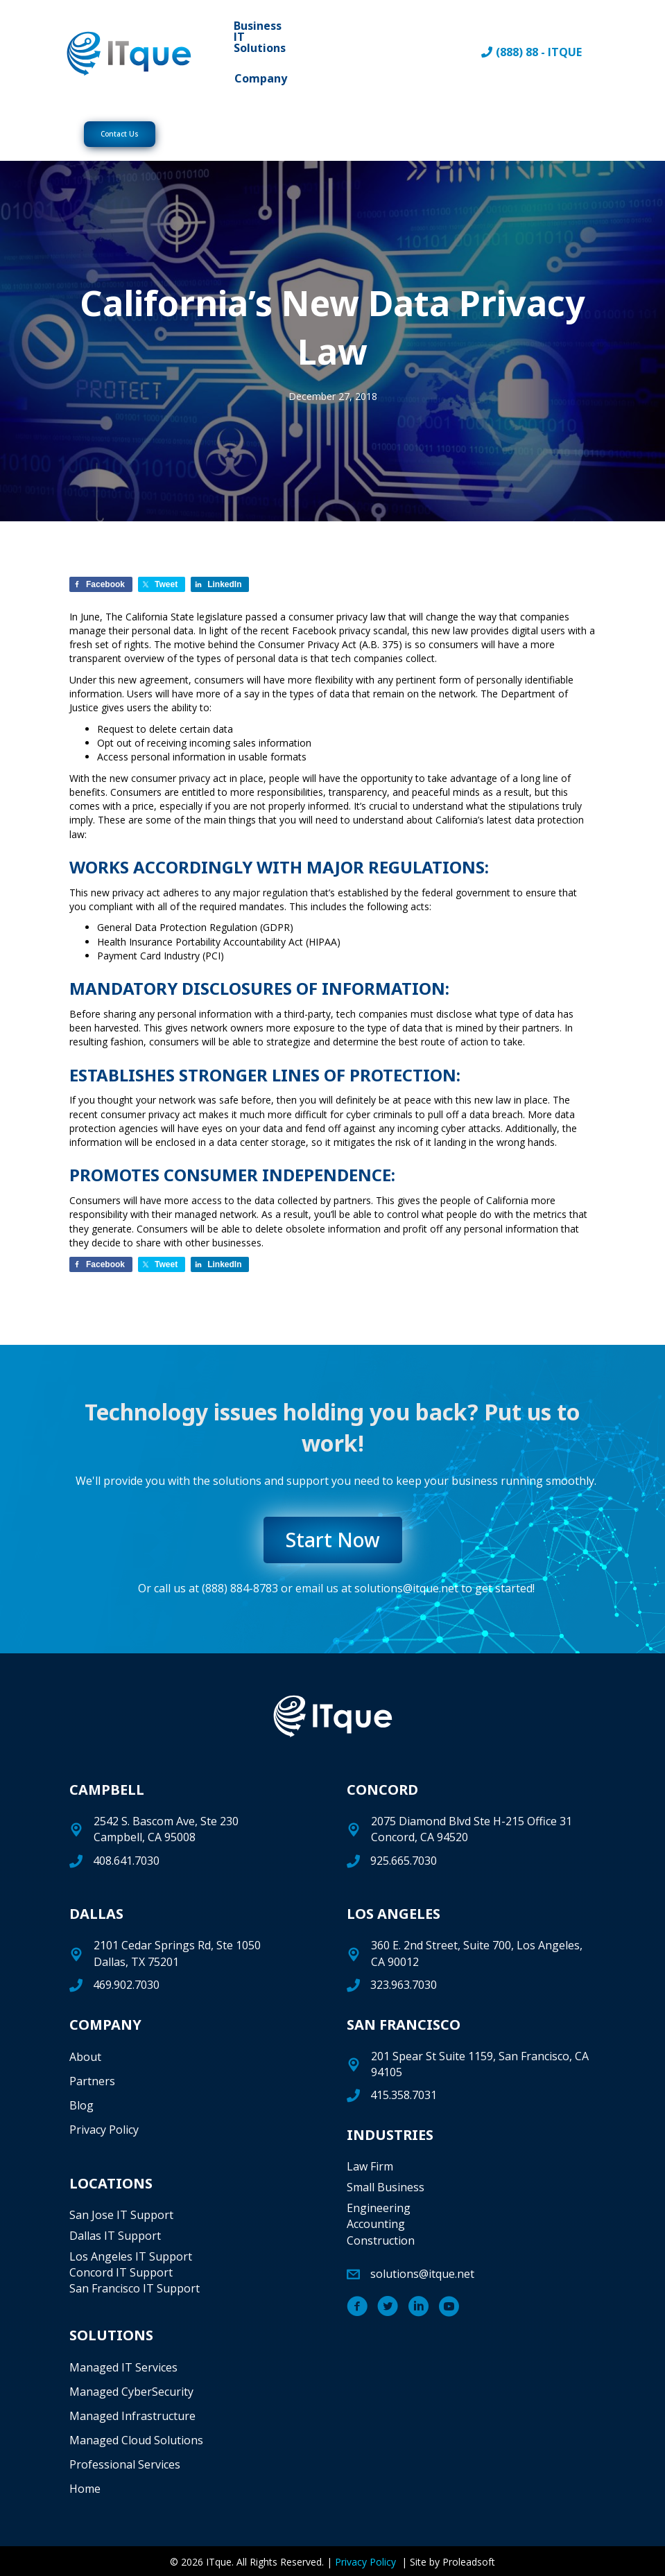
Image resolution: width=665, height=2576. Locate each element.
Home (85, 2488)
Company (260, 78)
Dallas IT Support (115, 2235)
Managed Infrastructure (132, 2415)
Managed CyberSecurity (131, 2391)
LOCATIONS (111, 2183)
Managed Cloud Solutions (136, 2440)
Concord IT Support (121, 2272)
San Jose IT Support (121, 2214)
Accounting (376, 2223)
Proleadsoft (468, 2561)
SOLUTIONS (111, 2335)
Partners (92, 2081)
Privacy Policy (104, 2129)
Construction (381, 2240)
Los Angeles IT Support (130, 2256)
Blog (81, 2105)
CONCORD (382, 1789)
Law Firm (370, 2166)
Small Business (385, 2187)
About (85, 2056)
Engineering (379, 2208)
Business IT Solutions (260, 36)
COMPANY (105, 2024)
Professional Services (124, 2464)
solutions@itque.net (406, 1588)
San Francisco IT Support (134, 2288)
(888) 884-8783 (240, 1588)
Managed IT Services (123, 2367)
